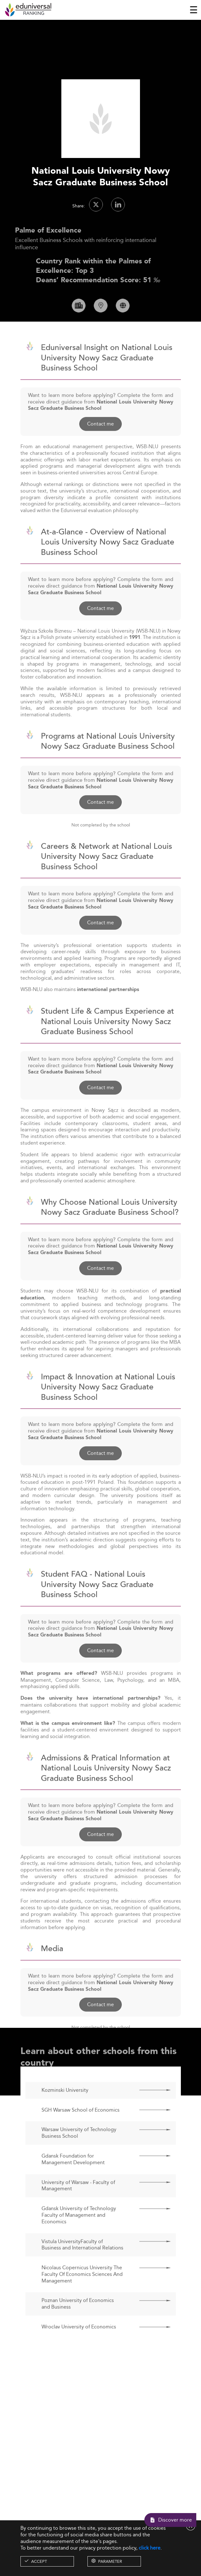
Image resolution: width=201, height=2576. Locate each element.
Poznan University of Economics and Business (78, 2321)
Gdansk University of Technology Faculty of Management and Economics (79, 2232)
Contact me (100, 441)
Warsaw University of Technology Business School (79, 2150)
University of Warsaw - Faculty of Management (78, 2203)
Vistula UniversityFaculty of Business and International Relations (82, 2262)
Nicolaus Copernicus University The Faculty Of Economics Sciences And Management (82, 2292)
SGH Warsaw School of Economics (81, 2127)
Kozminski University (65, 2108)
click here (149, 2548)
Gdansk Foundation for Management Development (73, 2177)
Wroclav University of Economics (79, 2344)
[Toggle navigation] (193, 9)
